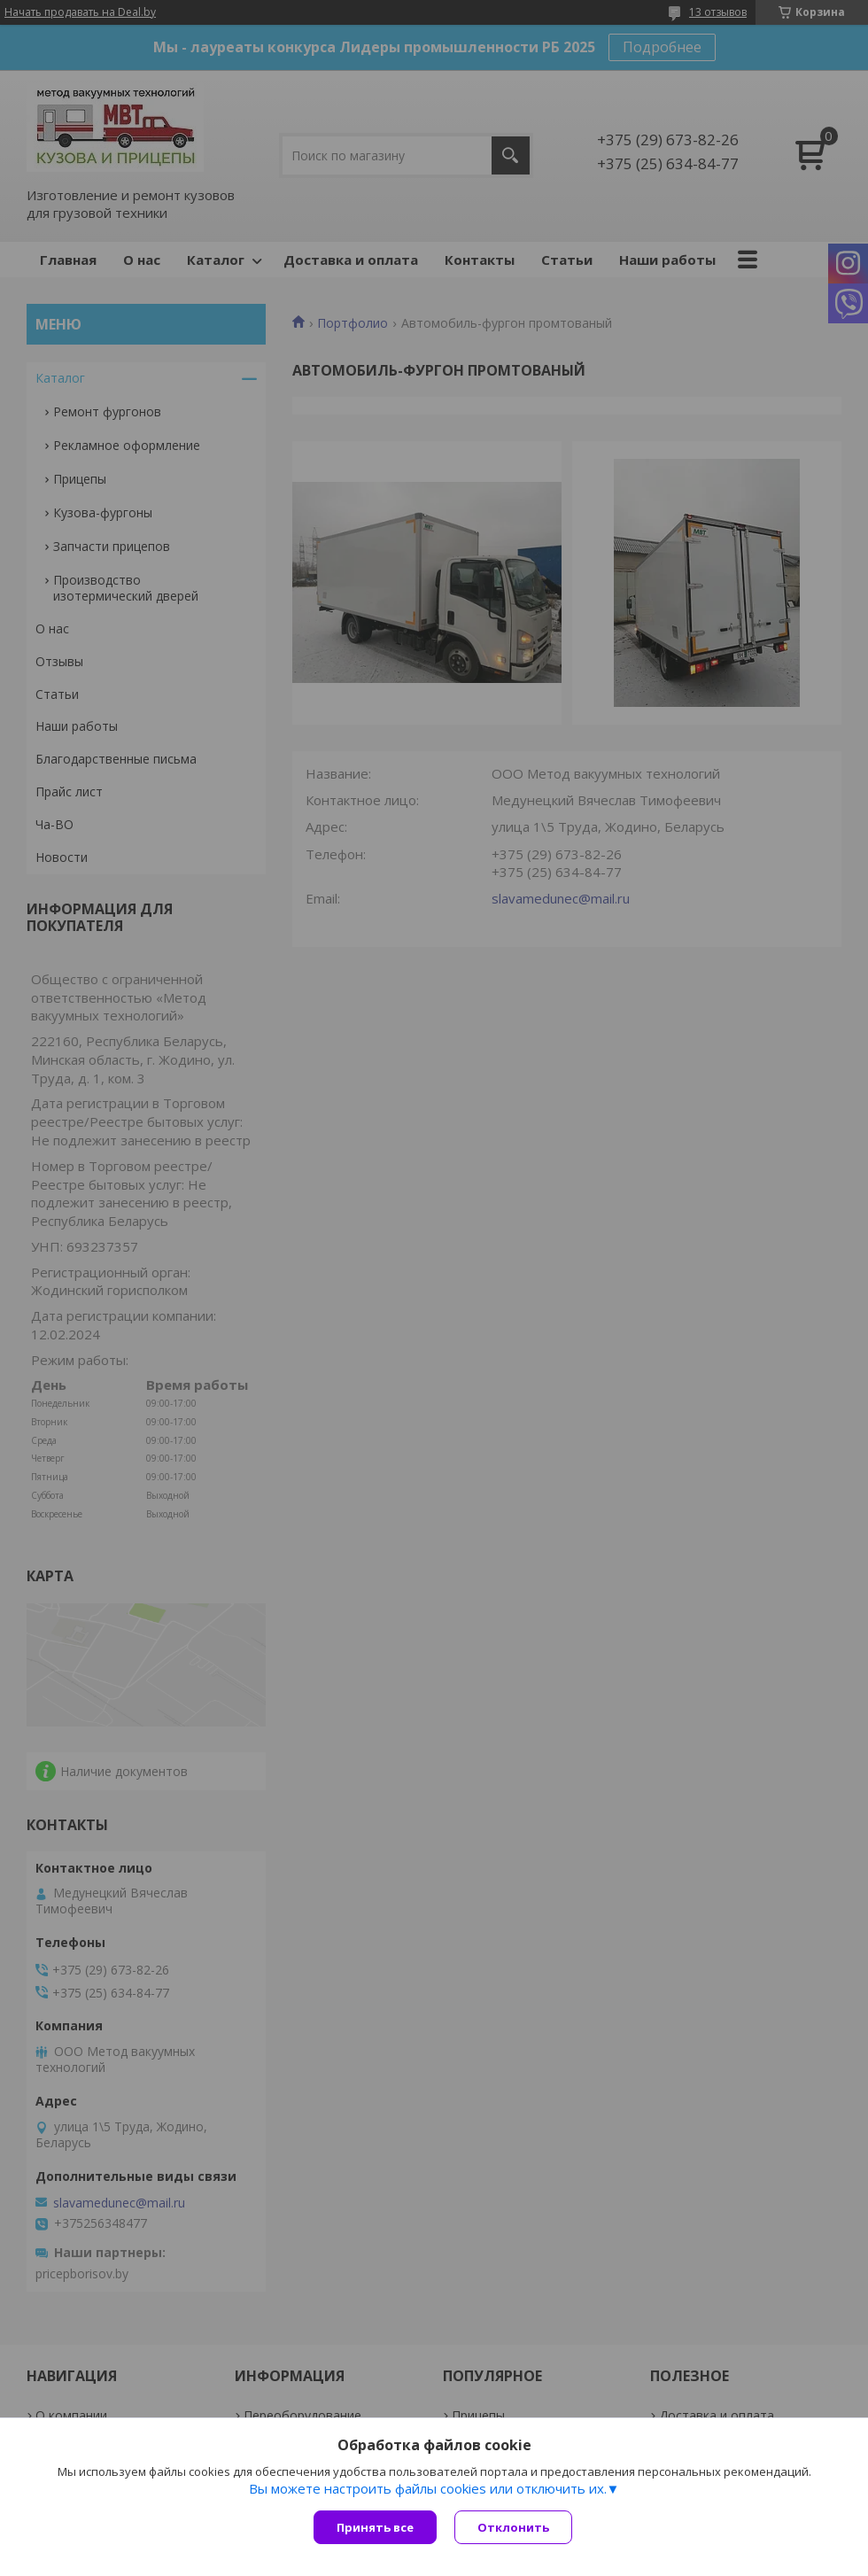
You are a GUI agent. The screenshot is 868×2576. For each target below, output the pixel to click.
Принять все (375, 2527)
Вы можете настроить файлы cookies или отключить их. (428, 2488)
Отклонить (513, 2527)
